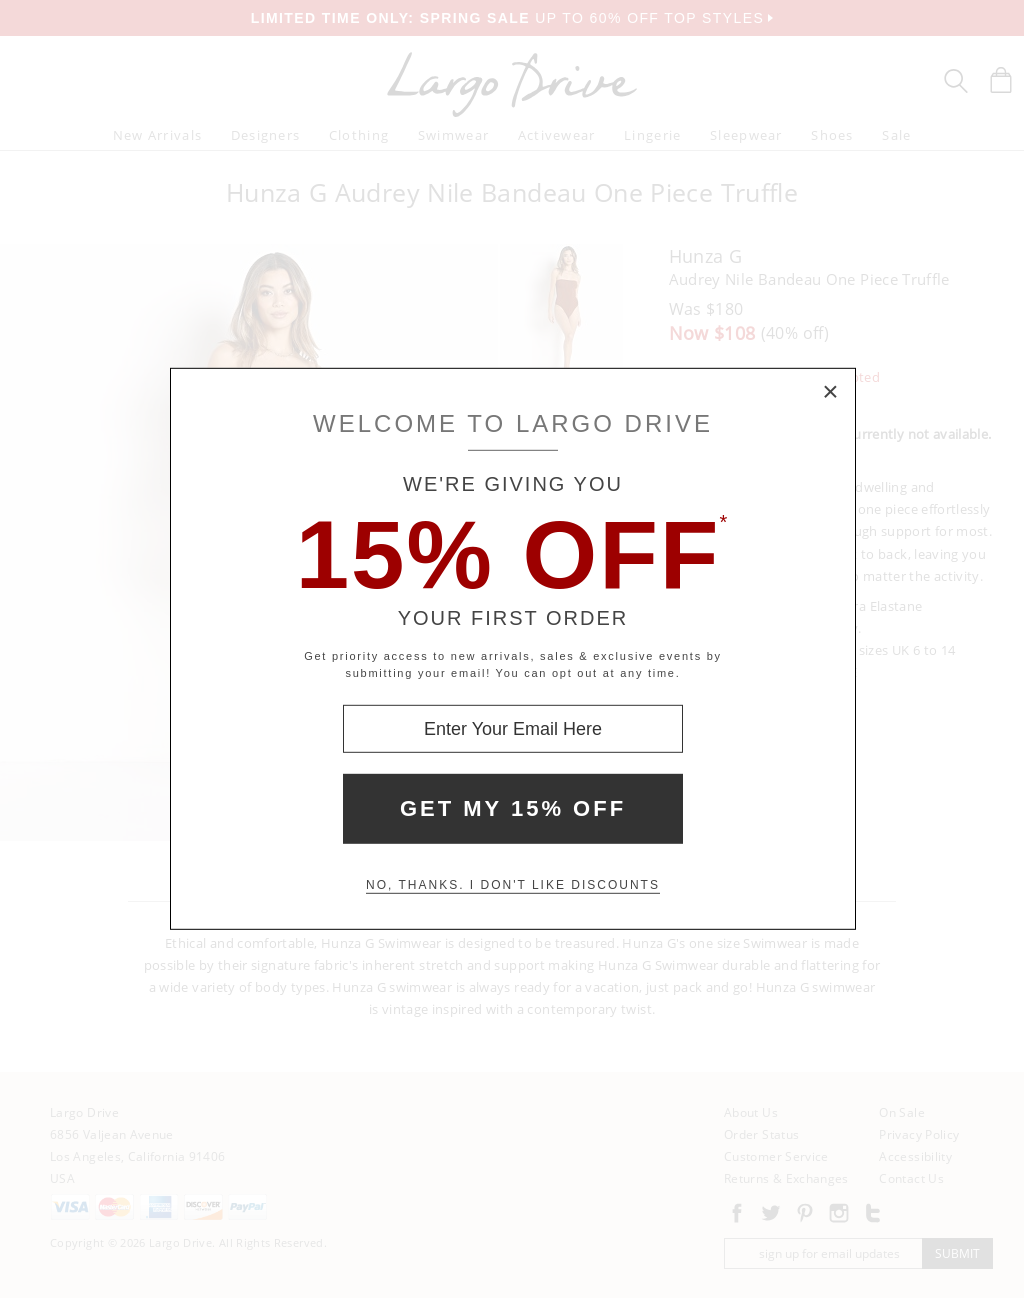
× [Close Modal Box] (831, 393)
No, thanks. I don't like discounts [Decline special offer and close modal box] (513, 885)
